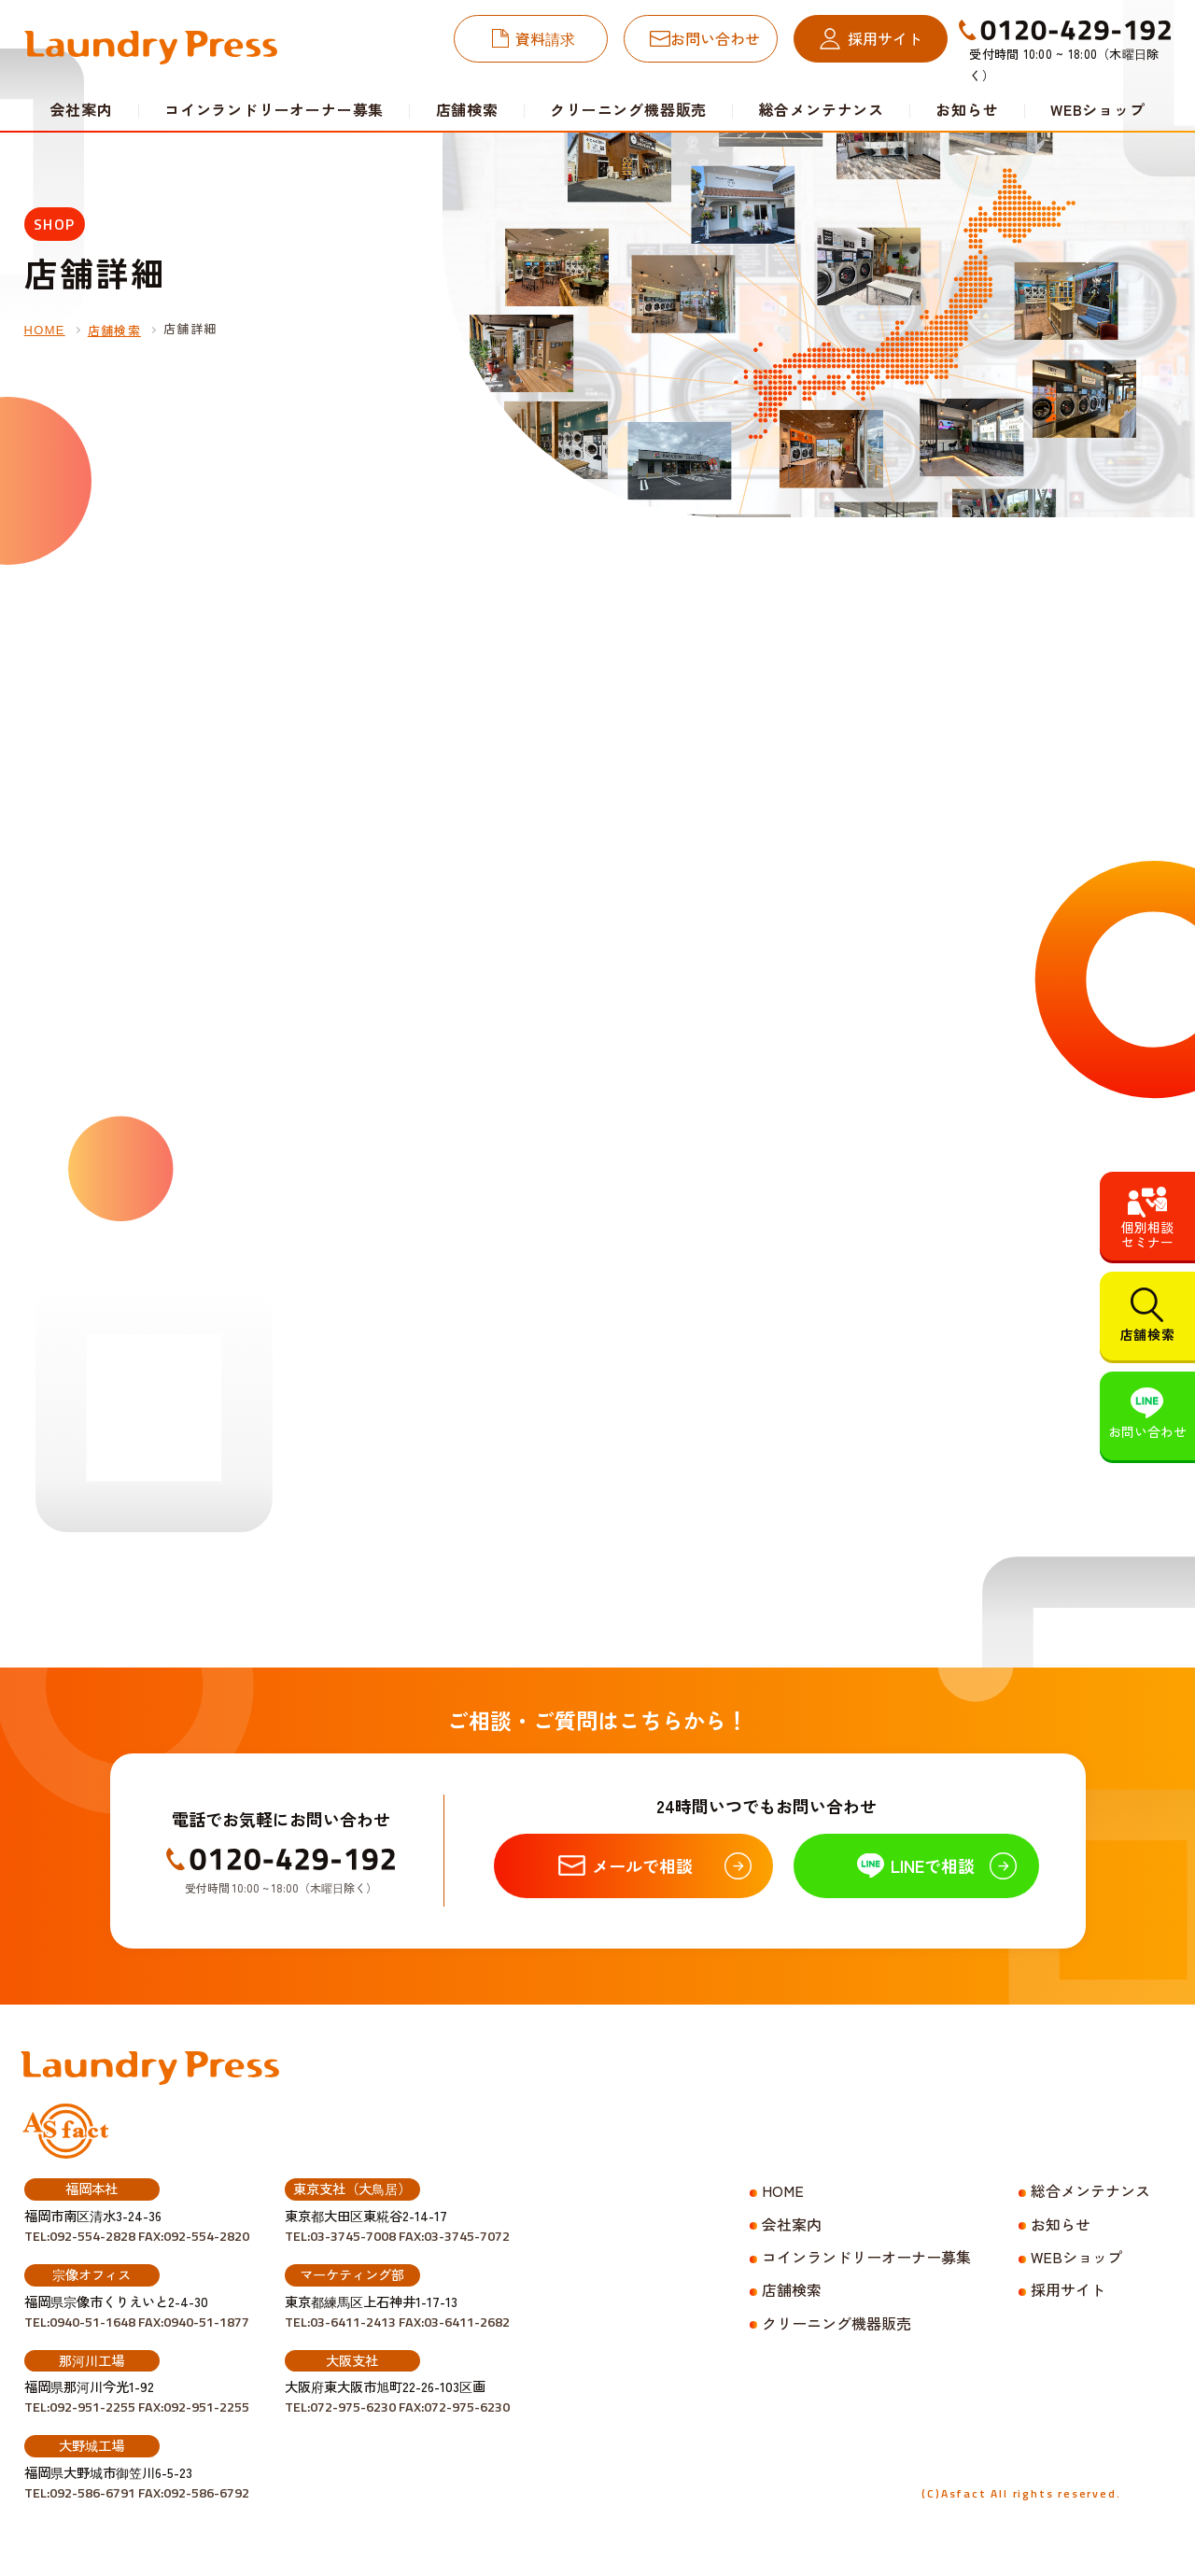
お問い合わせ (715, 38)
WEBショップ (1098, 109)
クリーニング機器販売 (628, 109)
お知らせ (966, 109)
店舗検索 (467, 109)
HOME (44, 330)
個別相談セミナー (1147, 1234)
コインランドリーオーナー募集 (274, 109)
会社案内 (792, 2224)
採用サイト (885, 38)
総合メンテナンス (821, 109)
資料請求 (545, 38)
